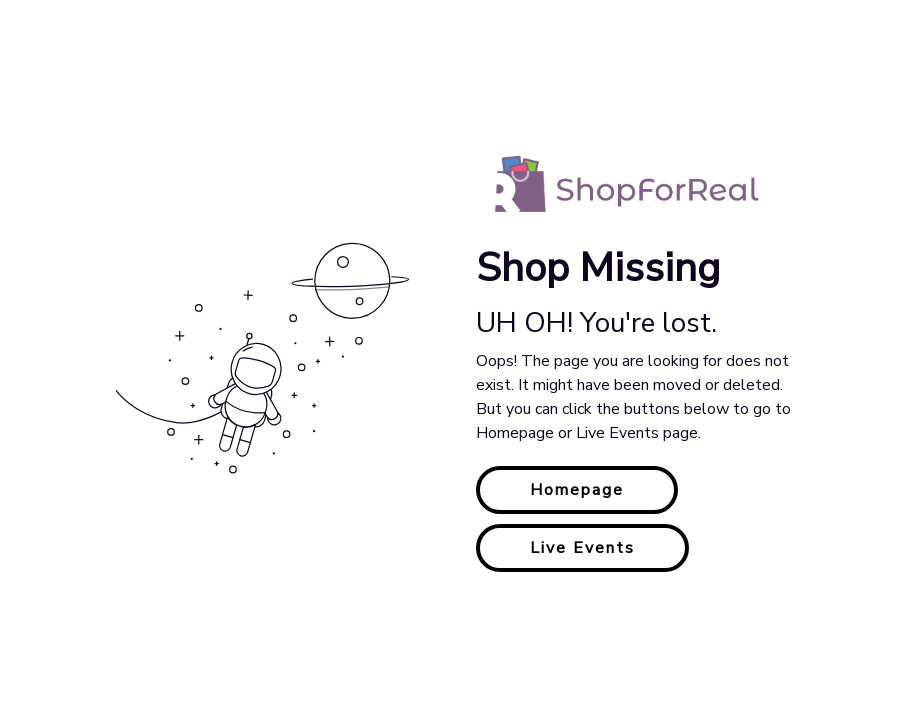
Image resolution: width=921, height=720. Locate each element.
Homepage (577, 490)
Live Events (582, 548)
